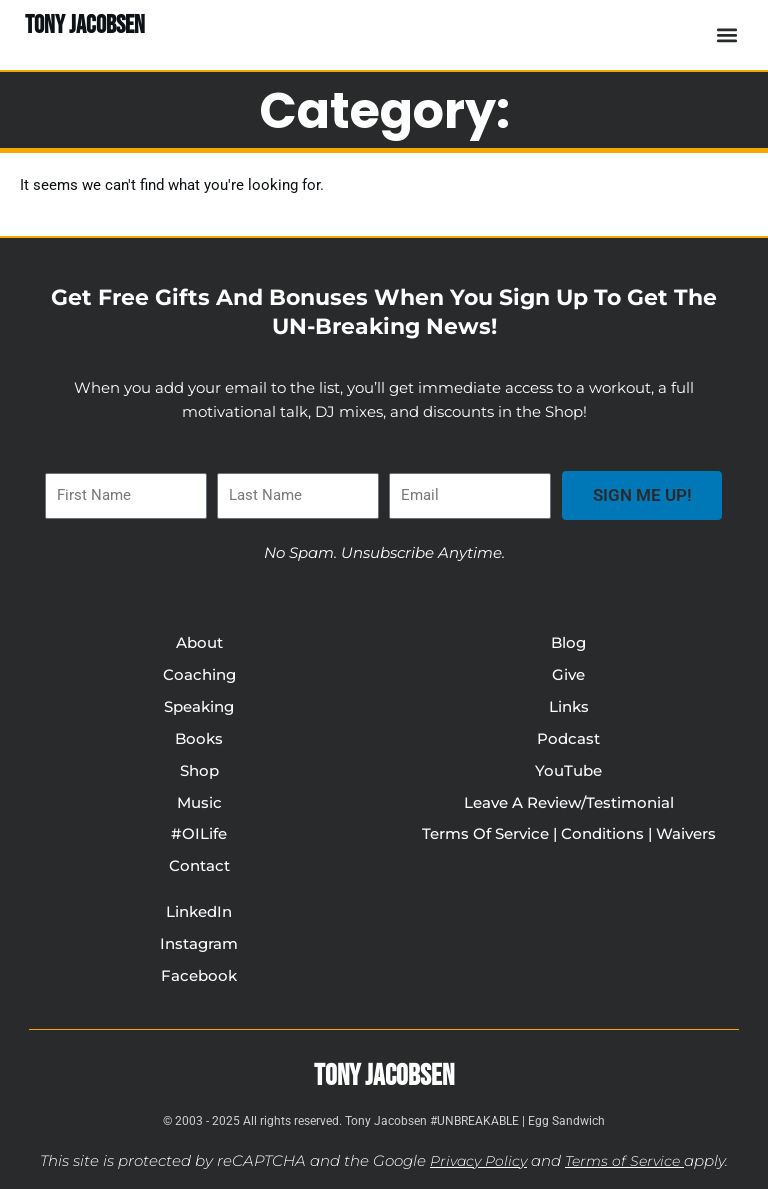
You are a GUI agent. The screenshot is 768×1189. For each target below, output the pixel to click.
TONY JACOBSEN (85, 25)
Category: (384, 110)
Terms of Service (626, 1162)
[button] (726, 34)
